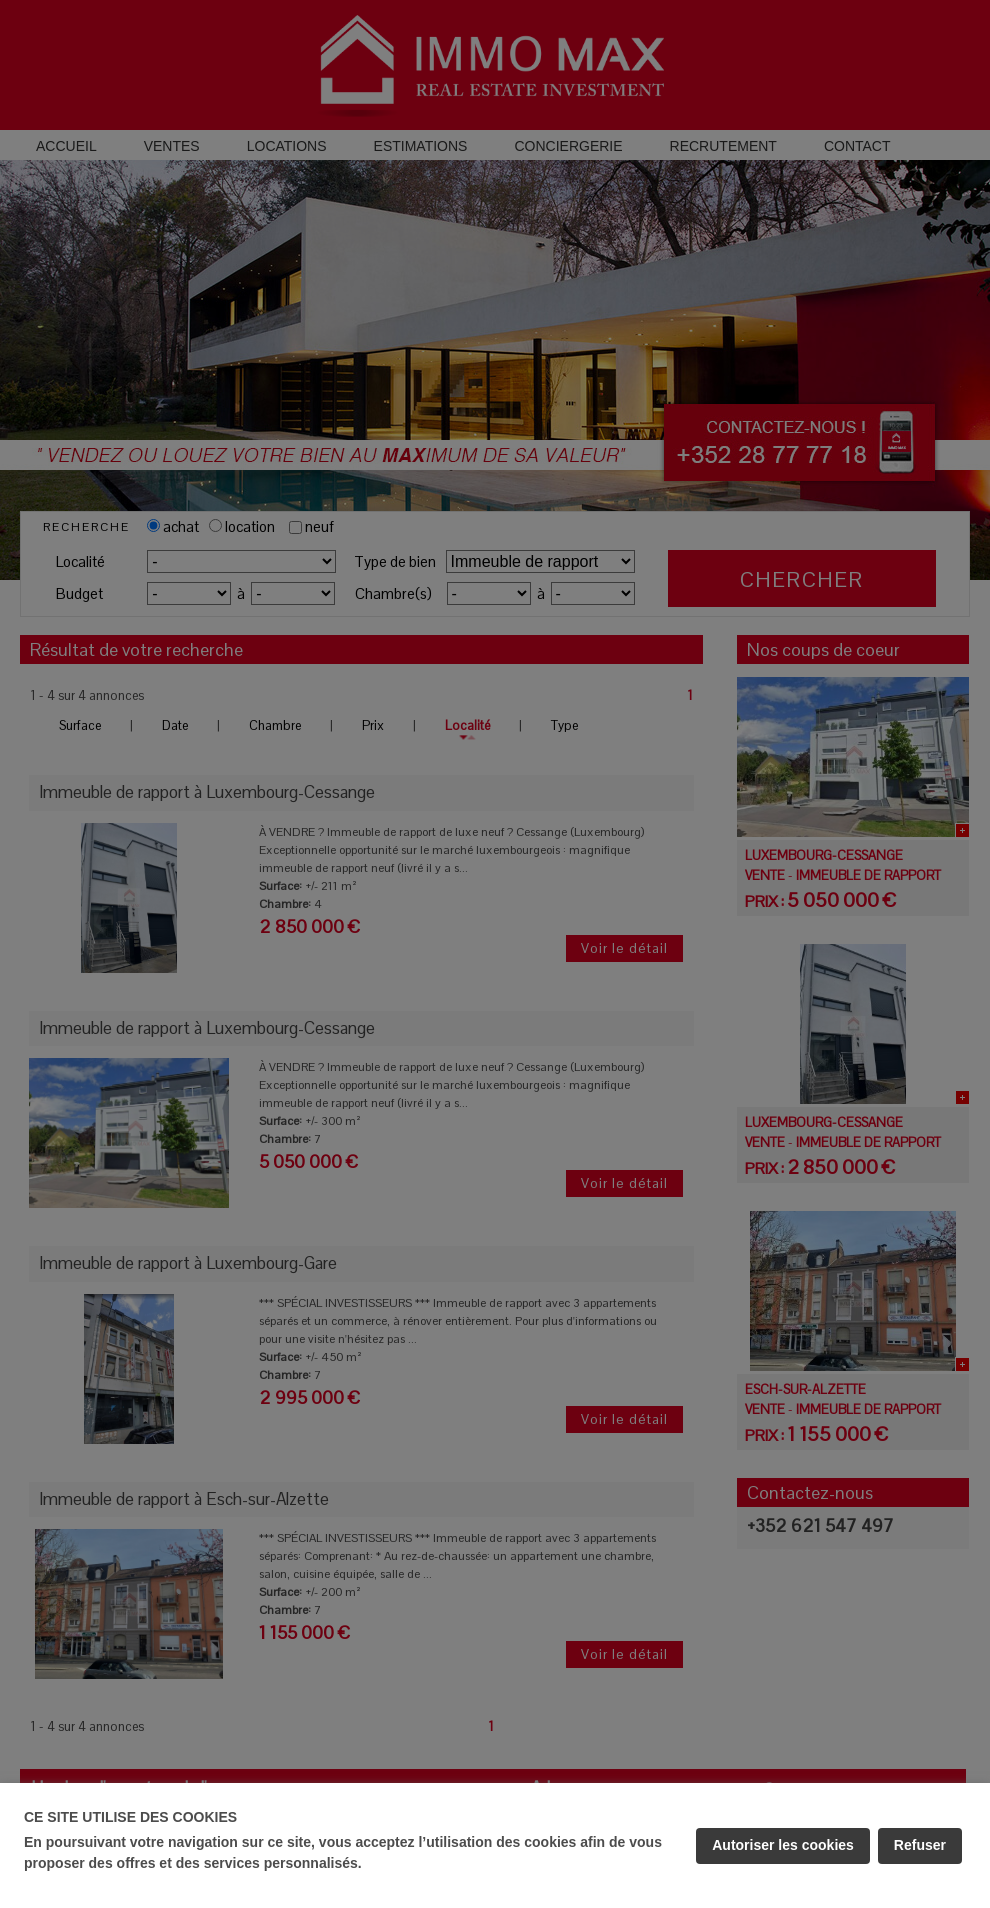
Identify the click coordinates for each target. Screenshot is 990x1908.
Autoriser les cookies (783, 1845)
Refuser (920, 1845)
